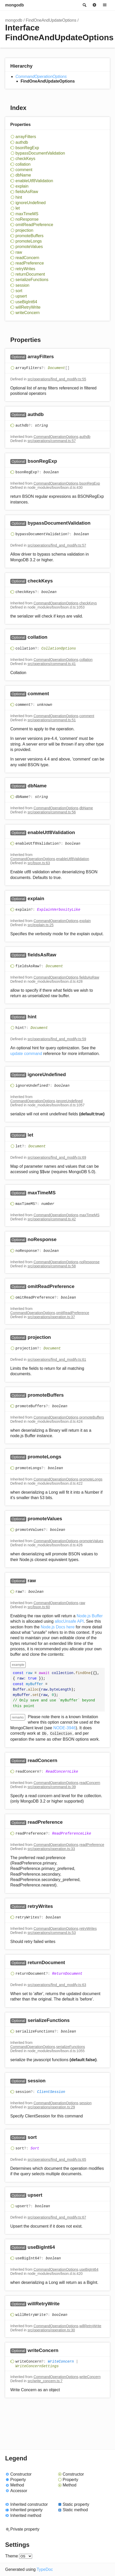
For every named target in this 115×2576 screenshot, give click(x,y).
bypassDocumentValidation (40, 153)
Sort (35, 2148)
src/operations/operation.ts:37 (51, 1317)
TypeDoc (45, 2569)
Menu (105, 5)
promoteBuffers (29, 236)
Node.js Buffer (90, 1616)
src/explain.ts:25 (41, 925)
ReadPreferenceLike (71, 1833)
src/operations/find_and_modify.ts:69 (57, 1157)
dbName (23, 175)
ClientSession (51, 2092)
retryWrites (25, 269)
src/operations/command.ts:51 (52, 720)
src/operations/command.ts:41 (52, 664)
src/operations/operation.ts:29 (51, 2107)
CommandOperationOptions (41, 76)
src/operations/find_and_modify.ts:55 (57, 379)
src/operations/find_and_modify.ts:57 (57, 545)
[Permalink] (58, 357)
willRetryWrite (28, 307)
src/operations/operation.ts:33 (51, 1849)
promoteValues (29, 246)
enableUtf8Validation (34, 181)
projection (24, 230)
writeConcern (27, 312)
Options (94, 5)
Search (84, 5)
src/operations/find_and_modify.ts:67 (57, 2217)
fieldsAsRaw (26, 191)
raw (18, 252)
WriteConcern (61, 2361)
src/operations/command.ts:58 (52, 1266)
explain (22, 186)
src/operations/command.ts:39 (52, 1787)
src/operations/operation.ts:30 (51, 2330)
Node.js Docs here (58, 1627)
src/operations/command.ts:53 (52, 1933)
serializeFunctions (31, 279)
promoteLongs (28, 241)
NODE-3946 (64, 1728)
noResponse (27, 219)
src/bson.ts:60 (39, 1607)
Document (56, 368)
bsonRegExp (27, 148)
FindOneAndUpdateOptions (51, 20)
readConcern (27, 257)
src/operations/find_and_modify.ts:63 (57, 1985)
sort (18, 291)
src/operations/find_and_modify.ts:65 (57, 2159)
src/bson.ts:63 (39, 863)
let (17, 208)
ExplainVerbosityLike (58, 910)
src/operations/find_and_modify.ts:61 (57, 1359)
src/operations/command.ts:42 (52, 1219)
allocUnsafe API (69, 1621)
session (22, 285)
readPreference (29, 263)
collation (23, 164)
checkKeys (25, 158)
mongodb (14, 5)
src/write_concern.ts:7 (45, 2381)
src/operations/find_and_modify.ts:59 (57, 1039)
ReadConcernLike (62, 1772)
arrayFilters (25, 136)
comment (23, 169)
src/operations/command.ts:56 (52, 812)
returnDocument (30, 274)
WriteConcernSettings (37, 2366)
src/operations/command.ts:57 (52, 441)
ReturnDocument (67, 1974)
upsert (21, 296)
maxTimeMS (26, 214)
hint (18, 197)
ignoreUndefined (30, 203)
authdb (21, 142)
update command (26, 1053)
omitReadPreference (34, 224)
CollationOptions (58, 648)
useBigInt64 (26, 302)
